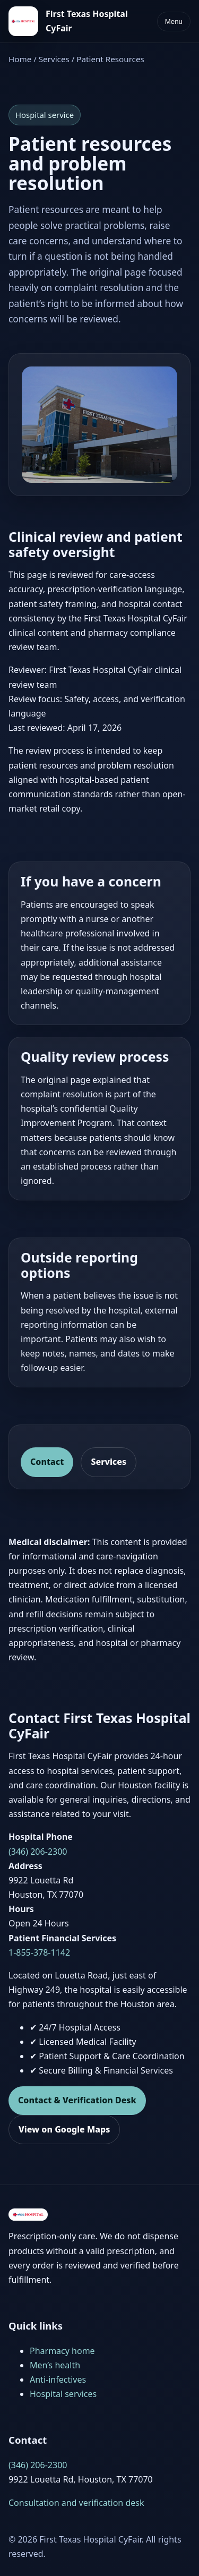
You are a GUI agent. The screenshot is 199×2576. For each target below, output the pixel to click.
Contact (47, 1462)
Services (54, 59)
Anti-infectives (58, 2379)
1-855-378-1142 (39, 1952)
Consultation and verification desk (76, 2503)
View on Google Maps (64, 2129)
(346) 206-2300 (37, 1851)
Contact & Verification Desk (77, 2100)
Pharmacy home (62, 2351)
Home (19, 59)
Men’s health (55, 2365)
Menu (174, 21)
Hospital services (63, 2394)
